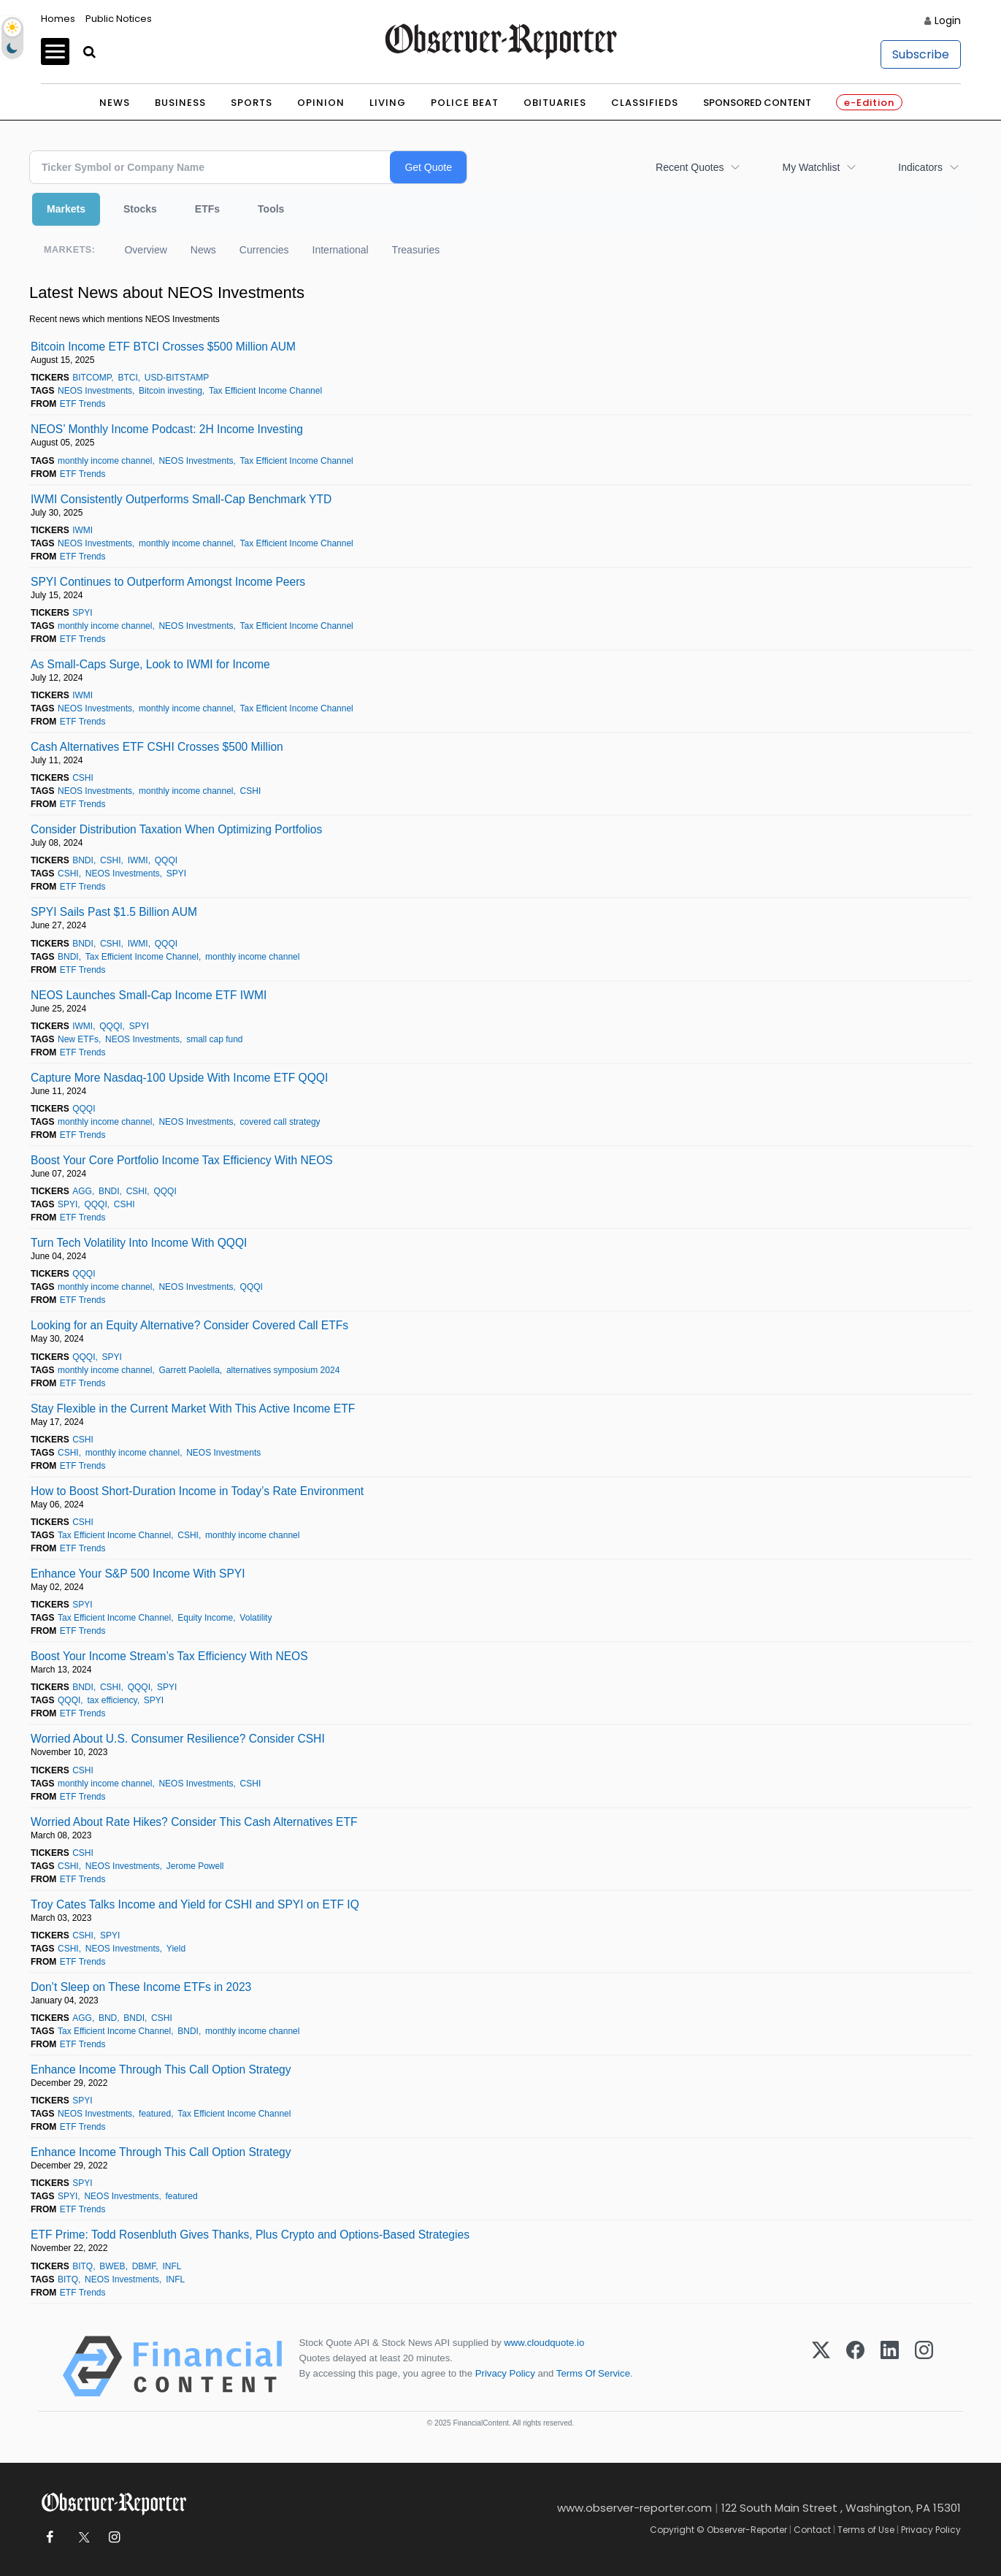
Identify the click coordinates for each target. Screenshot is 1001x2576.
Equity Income (205, 1618)
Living (387, 103)
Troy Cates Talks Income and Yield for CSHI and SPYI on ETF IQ (195, 1904)
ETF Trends (83, 404)
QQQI (166, 860)
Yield (175, 1949)
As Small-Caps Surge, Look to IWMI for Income (150, 664)
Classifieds (644, 103)
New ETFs (78, 1039)
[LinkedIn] (890, 2366)
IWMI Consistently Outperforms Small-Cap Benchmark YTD (181, 499)
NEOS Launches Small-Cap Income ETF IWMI (148, 995)
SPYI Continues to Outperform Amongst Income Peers (168, 582)
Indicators (920, 167)
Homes (58, 19)
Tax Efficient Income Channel (265, 391)
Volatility (255, 1618)
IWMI (82, 530)
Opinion (321, 103)
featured (155, 2114)
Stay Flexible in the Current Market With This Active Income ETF (193, 1408)
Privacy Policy (505, 2373)
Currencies (264, 250)
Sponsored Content (757, 103)
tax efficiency (112, 1700)
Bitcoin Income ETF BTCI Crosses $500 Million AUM (163, 346)
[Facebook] (855, 2366)
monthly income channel (105, 461)
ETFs (207, 209)
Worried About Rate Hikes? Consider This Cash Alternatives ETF (194, 1822)
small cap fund (214, 1039)
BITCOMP (91, 377)
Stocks (140, 209)
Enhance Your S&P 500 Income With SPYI (138, 1573)
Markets (66, 209)
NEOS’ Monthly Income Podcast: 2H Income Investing (167, 429)
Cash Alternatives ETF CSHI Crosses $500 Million (157, 747)
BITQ (82, 2266)
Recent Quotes (690, 167)
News (114, 103)
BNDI (82, 860)
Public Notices (118, 19)
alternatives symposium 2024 (283, 1370)
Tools (271, 209)
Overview (145, 250)
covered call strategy (280, 1122)
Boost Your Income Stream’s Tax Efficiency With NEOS (169, 1656)
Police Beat (465, 103)
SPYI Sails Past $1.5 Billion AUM (114, 912)
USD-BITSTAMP (177, 377)
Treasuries (416, 250)
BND (108, 2018)
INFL (171, 2266)
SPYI (82, 613)
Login (948, 20)
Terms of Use (865, 2529)
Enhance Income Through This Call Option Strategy (161, 2069)
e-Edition (869, 103)
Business (180, 103)
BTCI (127, 377)
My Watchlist (811, 167)
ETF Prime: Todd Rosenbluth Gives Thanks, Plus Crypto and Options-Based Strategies (250, 2234)
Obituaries (554, 103)
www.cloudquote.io (544, 2342)
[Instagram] (924, 2366)
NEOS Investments (95, 391)
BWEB (112, 2266)
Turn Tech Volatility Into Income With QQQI (139, 1243)
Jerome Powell (195, 1866)
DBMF (144, 2266)
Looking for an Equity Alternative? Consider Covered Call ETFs (189, 1325)
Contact (812, 2529)
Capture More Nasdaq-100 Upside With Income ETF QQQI (179, 1077)
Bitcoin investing (170, 391)
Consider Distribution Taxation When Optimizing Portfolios (176, 829)
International (340, 250)
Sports (251, 103)
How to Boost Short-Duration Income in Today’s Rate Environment (197, 1491)
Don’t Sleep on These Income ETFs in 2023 (141, 1987)
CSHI (82, 778)
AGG (82, 1191)
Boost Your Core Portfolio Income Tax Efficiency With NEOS (182, 1160)
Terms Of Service (593, 2373)
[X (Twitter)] (821, 2366)
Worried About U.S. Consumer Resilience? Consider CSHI (178, 1738)
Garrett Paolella (188, 1370)
